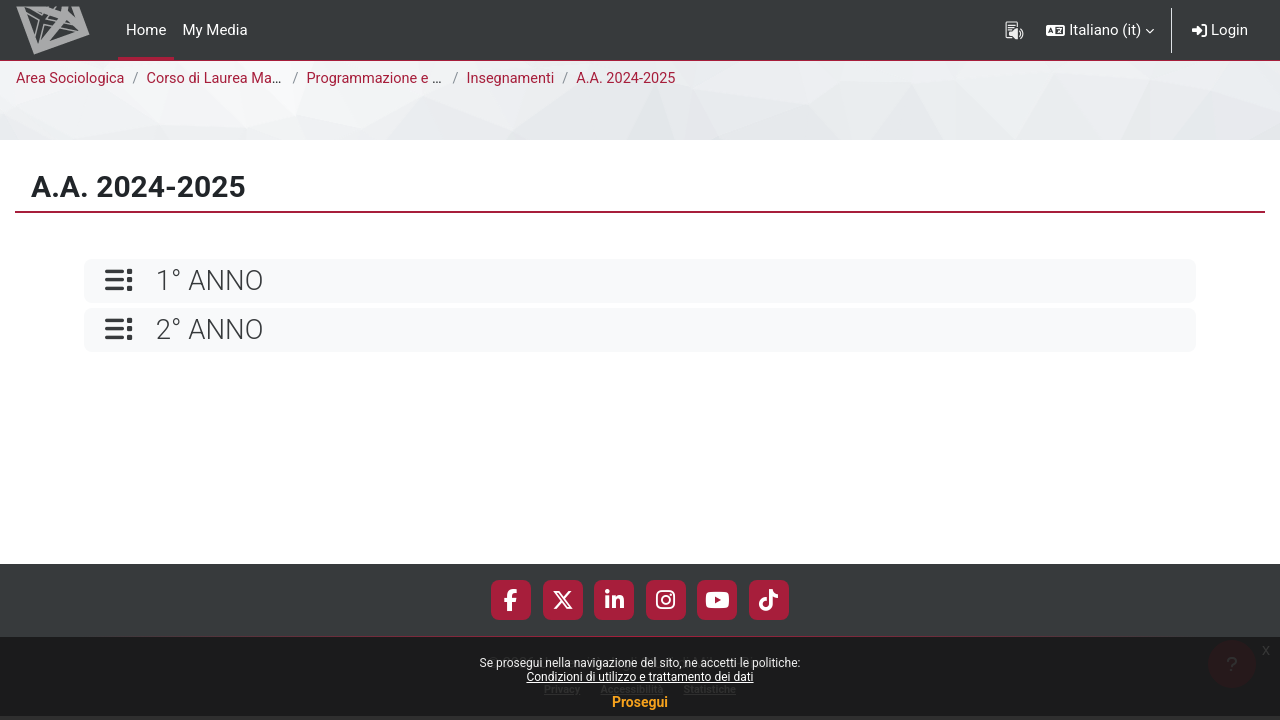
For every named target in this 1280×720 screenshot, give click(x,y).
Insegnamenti (516, 79)
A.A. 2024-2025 (635, 79)
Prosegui (640, 702)
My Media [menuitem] (214, 30)
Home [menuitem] (146, 30)
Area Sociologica (72, 79)
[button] (1100, 30)
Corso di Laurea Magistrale (240, 79)
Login (1220, 30)
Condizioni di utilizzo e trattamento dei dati (639, 677)
